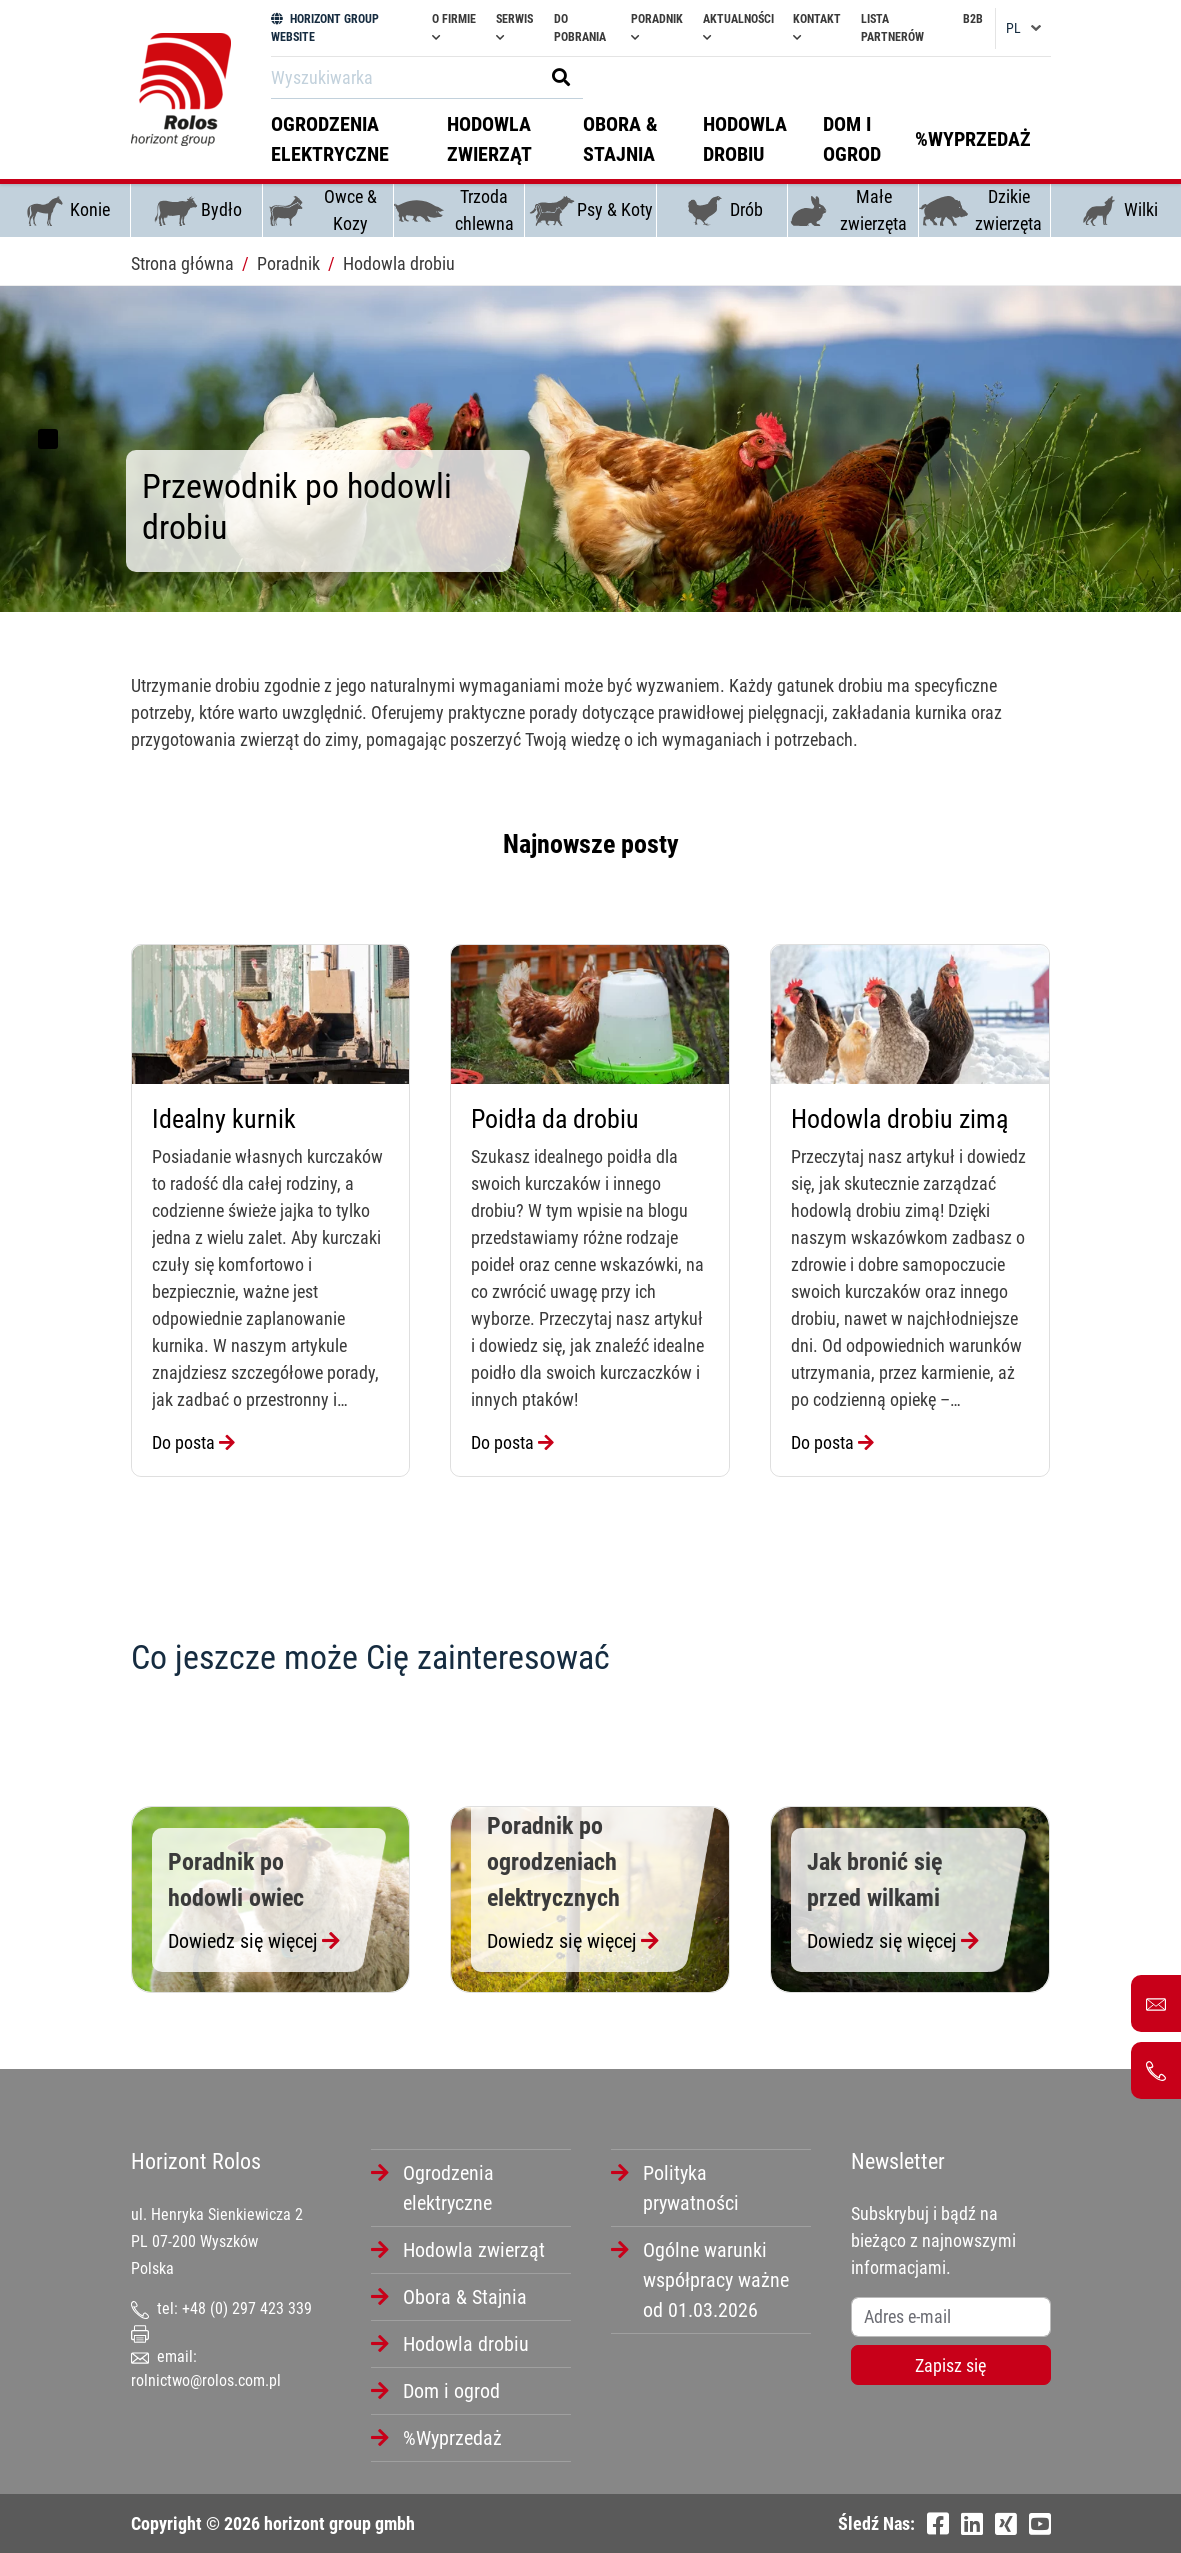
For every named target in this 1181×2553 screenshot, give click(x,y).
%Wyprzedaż (973, 139)
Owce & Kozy (320, 210)
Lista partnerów (892, 28)
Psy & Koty (590, 211)
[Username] (951, 2317)
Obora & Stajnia (620, 139)
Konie (65, 211)
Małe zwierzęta (847, 210)
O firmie (454, 27)
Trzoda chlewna (454, 210)
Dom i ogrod (852, 139)
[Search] (401, 77)
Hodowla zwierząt (489, 139)
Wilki (1116, 211)
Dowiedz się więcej (254, 1941)
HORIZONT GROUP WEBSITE (325, 28)
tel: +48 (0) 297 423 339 (221, 2308)
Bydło (196, 211)
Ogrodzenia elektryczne (330, 139)
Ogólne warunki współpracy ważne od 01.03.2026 (716, 2280)
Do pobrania (580, 28)
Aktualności (738, 27)
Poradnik (657, 27)
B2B (973, 19)
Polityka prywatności (691, 2188)
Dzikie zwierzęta (980, 210)
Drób (721, 211)
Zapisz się (950, 2365)
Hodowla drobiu (745, 139)
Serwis (514, 27)
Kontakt (817, 27)
